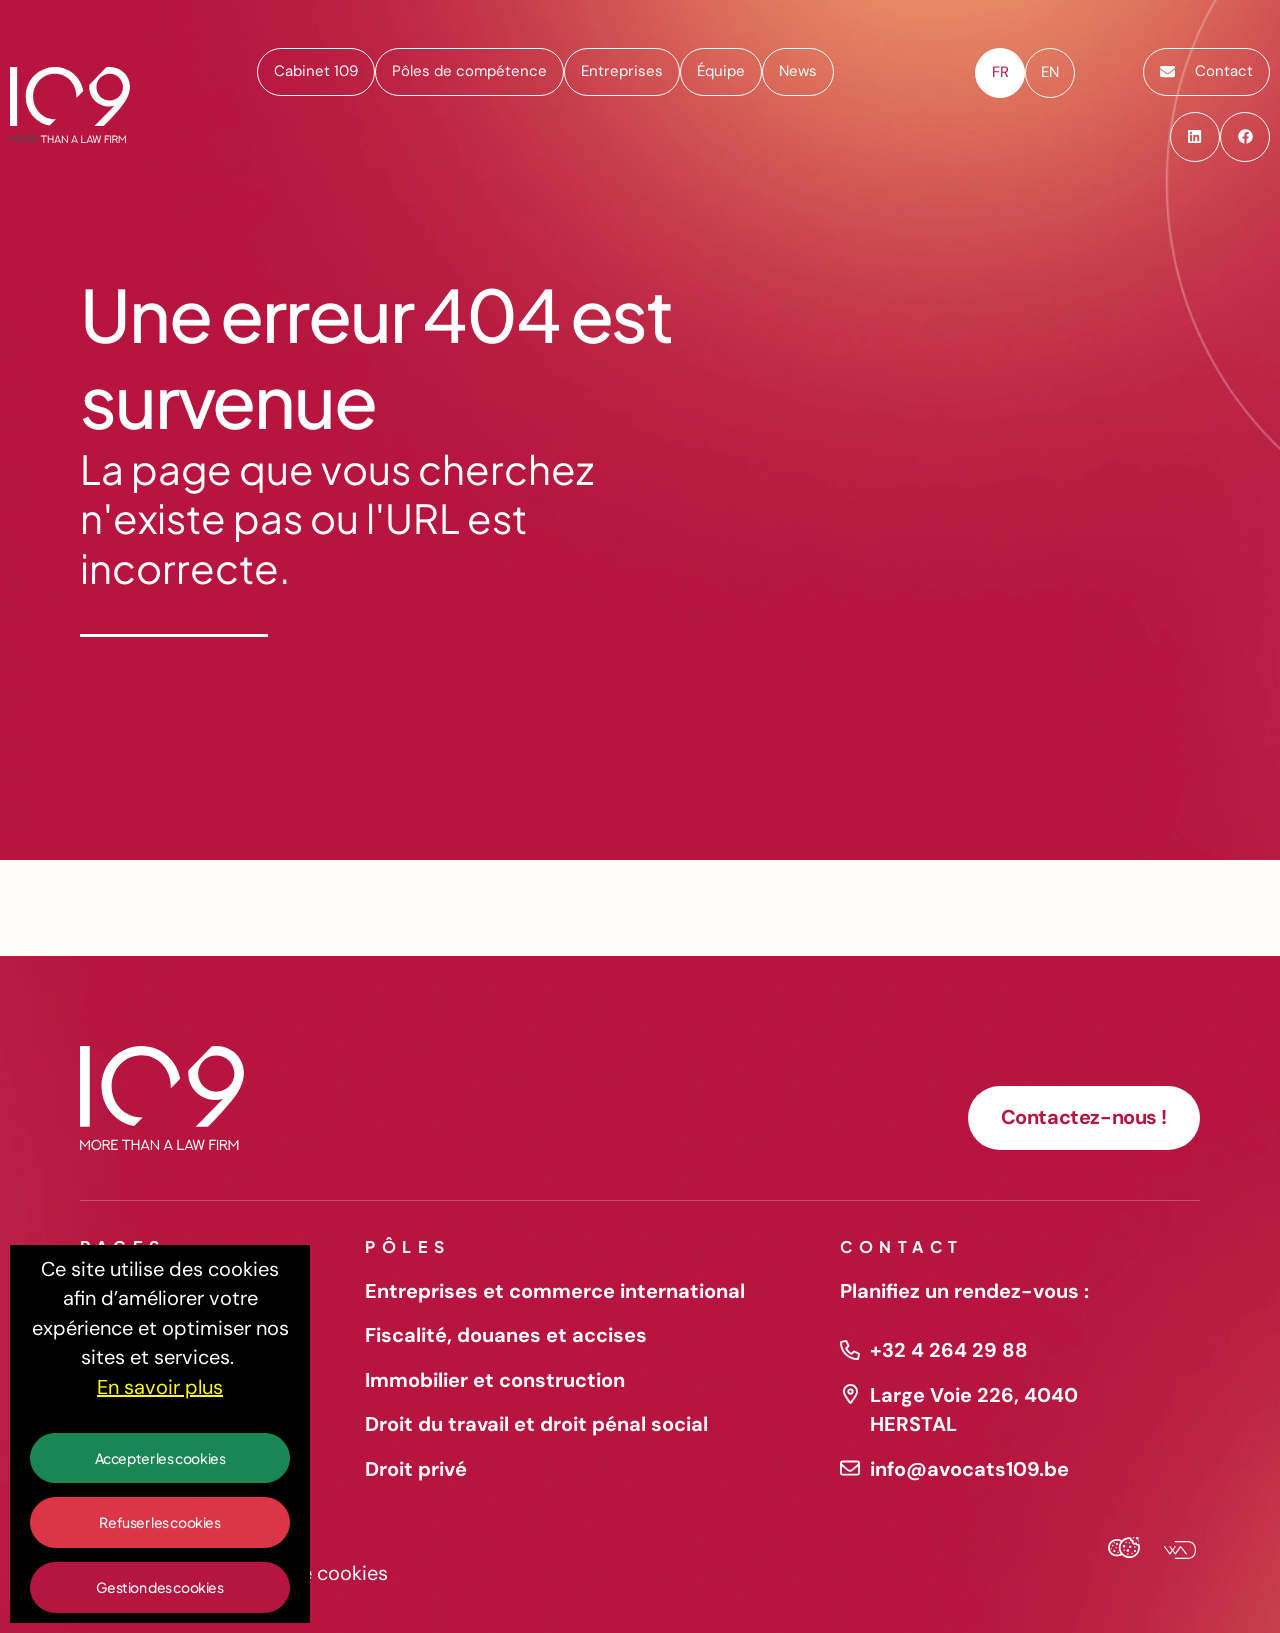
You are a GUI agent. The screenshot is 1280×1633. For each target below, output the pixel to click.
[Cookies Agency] (1124, 1552)
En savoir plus (160, 1387)
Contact (1206, 71)
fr (1000, 72)
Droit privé (416, 1469)
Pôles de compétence (469, 71)
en (1050, 72)
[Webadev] (1172, 1552)
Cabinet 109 (316, 71)
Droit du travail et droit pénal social (536, 1424)
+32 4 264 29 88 (949, 1350)
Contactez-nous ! (1084, 1117)
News (798, 71)
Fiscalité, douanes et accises (506, 1335)
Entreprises (622, 71)
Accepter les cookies (160, 1458)
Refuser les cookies (159, 1522)
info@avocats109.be (969, 1469)
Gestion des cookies (159, 1587)
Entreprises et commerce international (555, 1291)
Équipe (721, 71)
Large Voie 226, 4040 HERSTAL (974, 1410)
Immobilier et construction (495, 1380)
